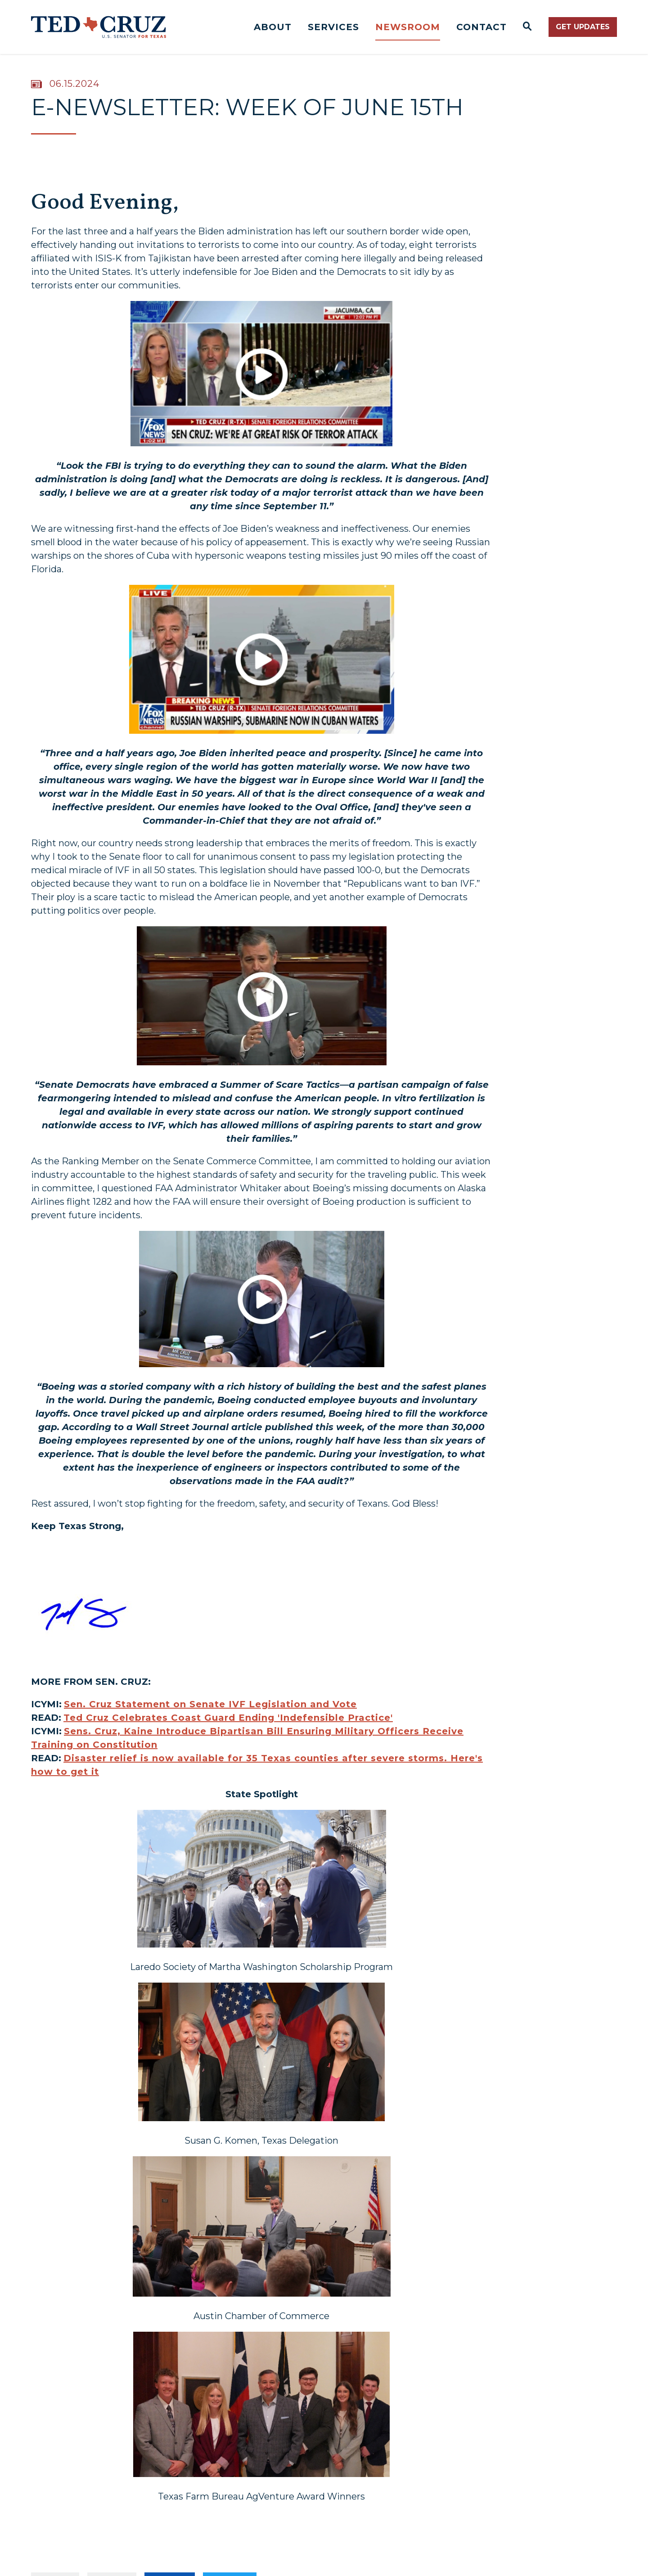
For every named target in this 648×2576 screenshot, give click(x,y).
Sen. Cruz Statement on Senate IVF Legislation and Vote (210, 1704)
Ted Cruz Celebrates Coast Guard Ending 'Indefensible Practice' (228, 1717)
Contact (481, 27)
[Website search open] (527, 26)
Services (333, 27)
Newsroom (407, 27)
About (273, 27)
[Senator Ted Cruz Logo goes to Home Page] (98, 26)
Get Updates (583, 26)
